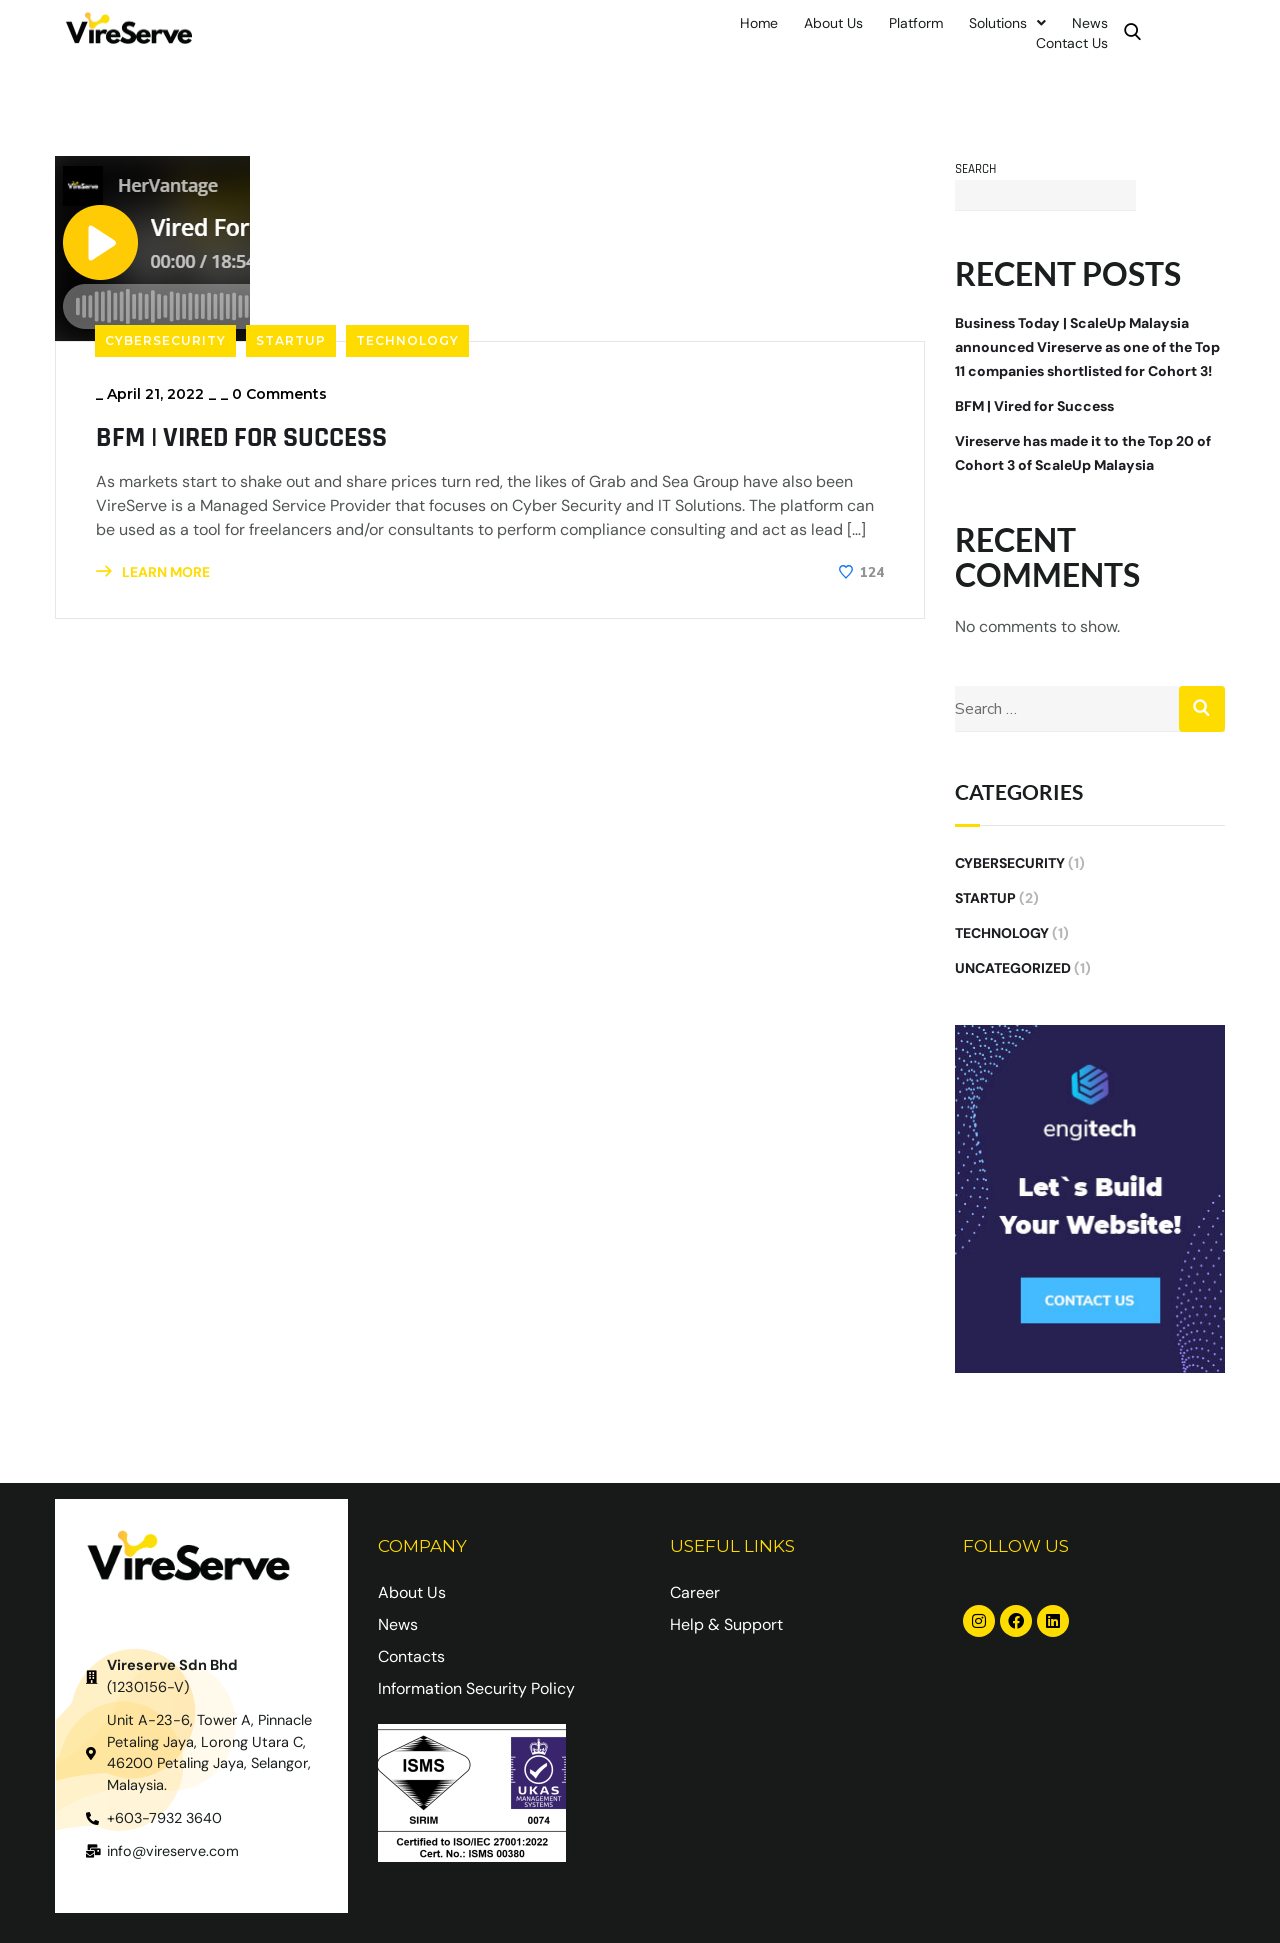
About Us (795, 31)
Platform (878, 31)
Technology (407, 336)
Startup (291, 336)
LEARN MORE (153, 568)
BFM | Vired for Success (254, 433)
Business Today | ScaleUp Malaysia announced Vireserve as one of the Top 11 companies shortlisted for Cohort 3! (1087, 344)
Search (975, 165)
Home (721, 31)
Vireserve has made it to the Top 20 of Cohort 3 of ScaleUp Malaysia (1083, 450)
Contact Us (1132, 31)
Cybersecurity (165, 336)
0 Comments (279, 390)
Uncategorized (1013, 965)
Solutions (969, 31)
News (1052, 31)
